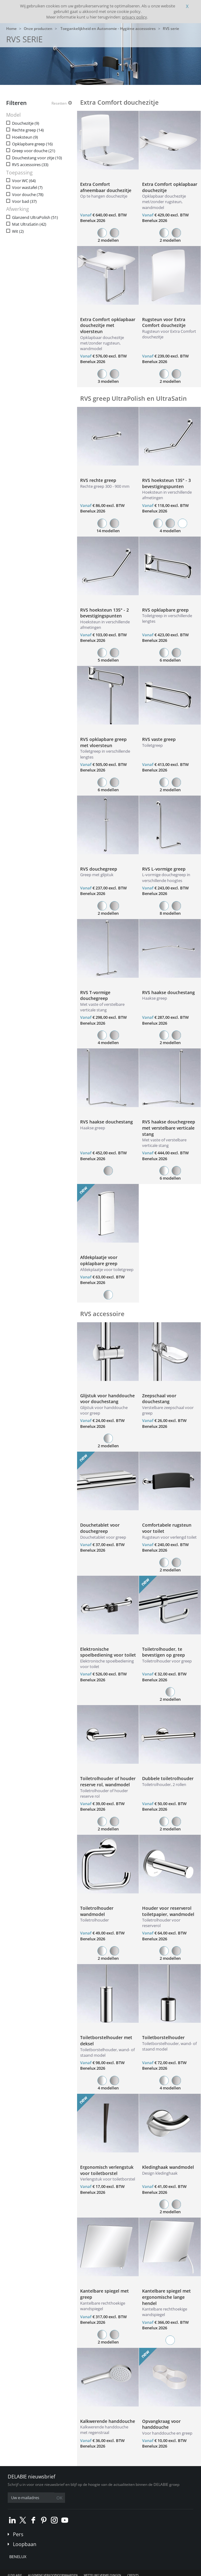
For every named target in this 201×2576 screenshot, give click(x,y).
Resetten (59, 103)
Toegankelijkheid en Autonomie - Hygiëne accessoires (108, 28)
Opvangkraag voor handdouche (161, 2424)
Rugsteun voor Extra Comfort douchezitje (164, 322)
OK (59, 2498)
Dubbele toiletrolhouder (168, 1778)
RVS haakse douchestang (168, 992)
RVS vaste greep (159, 739)
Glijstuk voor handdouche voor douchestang (107, 1399)
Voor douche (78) (27, 194)
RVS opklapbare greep (165, 610)
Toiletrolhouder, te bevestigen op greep (163, 1652)
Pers (18, 2534)
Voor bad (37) (24, 201)
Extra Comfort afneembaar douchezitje (105, 187)
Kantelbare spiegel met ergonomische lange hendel (166, 2297)
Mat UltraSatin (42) (29, 224)
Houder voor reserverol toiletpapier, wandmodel (168, 1911)
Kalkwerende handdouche (107, 2421)
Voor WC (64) (24, 180)
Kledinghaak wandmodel (168, 2167)
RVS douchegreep (98, 869)
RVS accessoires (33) (30, 164)
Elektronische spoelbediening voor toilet (108, 1652)
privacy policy (134, 17)
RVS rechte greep (98, 480)
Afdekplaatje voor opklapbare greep (98, 1260)
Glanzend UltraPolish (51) (35, 217)
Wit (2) (18, 231)
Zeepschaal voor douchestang (159, 1399)
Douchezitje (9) (25, 123)
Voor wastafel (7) (27, 187)
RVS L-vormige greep (164, 869)
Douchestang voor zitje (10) (37, 158)
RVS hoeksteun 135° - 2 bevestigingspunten (104, 613)
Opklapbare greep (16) (32, 144)
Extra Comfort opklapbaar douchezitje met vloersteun (107, 325)
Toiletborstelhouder (163, 2037)
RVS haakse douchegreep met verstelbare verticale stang (168, 1128)
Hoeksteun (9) (25, 137)
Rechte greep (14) (28, 130)
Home (11, 28)
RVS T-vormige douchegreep (95, 995)
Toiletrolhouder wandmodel (96, 1911)
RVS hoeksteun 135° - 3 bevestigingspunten (166, 483)
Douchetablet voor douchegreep (100, 1528)
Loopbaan (24, 2544)
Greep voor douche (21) (33, 150)
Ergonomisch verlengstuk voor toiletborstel (106, 2170)
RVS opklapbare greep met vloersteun (103, 742)
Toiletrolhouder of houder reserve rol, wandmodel (108, 1781)
